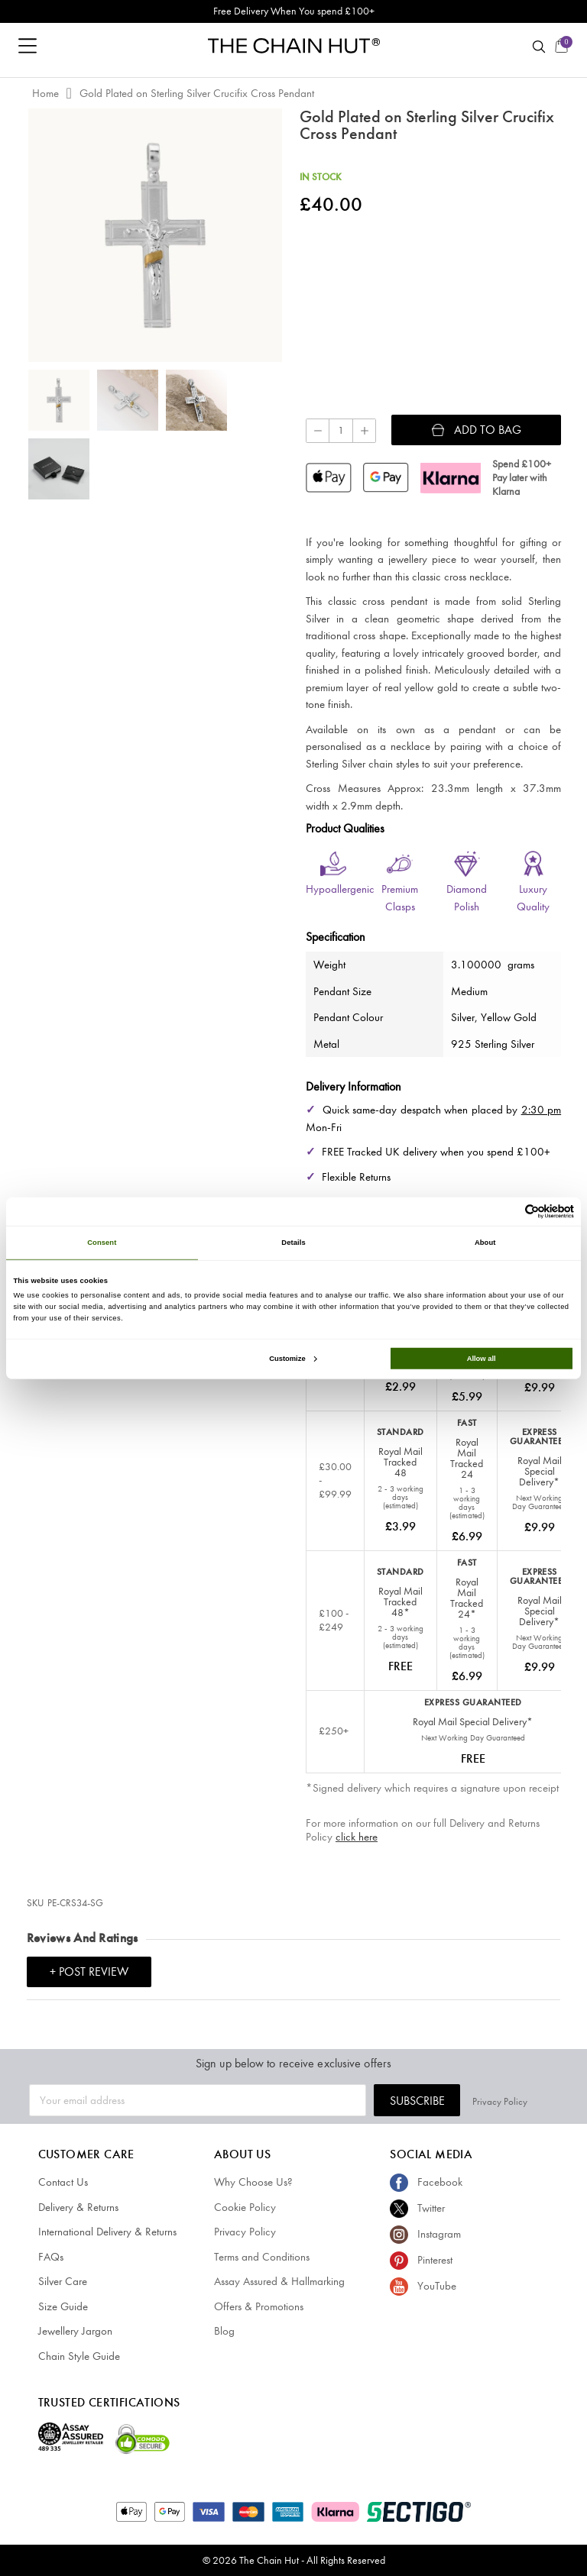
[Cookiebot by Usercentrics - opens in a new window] (507, 1211)
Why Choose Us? (253, 2182)
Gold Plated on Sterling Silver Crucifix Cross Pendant (196, 93)
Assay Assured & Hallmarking (279, 2281)
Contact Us (63, 2182)
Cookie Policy (245, 2207)
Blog (224, 2331)
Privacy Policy (530, 2100)
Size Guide (63, 2306)
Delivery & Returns (78, 2207)
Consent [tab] (101, 1242)
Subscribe (447, 2100)
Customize (292, 1358)
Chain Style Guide (79, 2356)
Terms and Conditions (262, 2257)
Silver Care (62, 2281)
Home (45, 93)
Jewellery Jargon (75, 2331)
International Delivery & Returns (107, 2231)
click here (357, 1837)
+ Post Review (89, 1971)
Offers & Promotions (258, 2306)
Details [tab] (293, 1242)
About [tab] (485, 1242)
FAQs (50, 2257)
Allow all (481, 1358)
